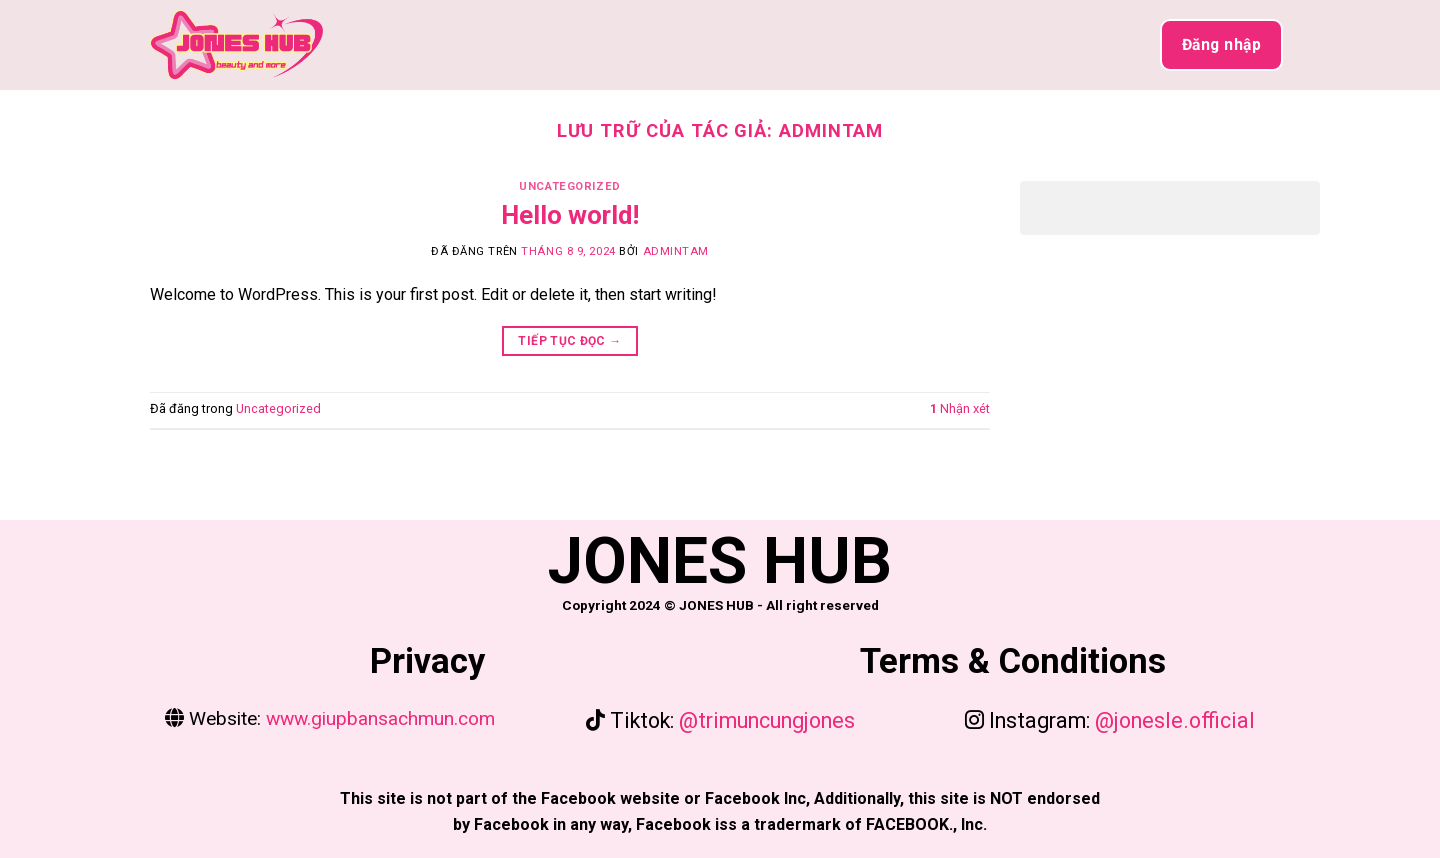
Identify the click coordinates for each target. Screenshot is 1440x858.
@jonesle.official (1175, 720)
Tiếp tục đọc (569, 341)
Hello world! (570, 215)
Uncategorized (569, 186)
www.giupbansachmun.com (378, 718)
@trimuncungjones (764, 720)
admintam (831, 130)
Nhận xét (960, 408)
